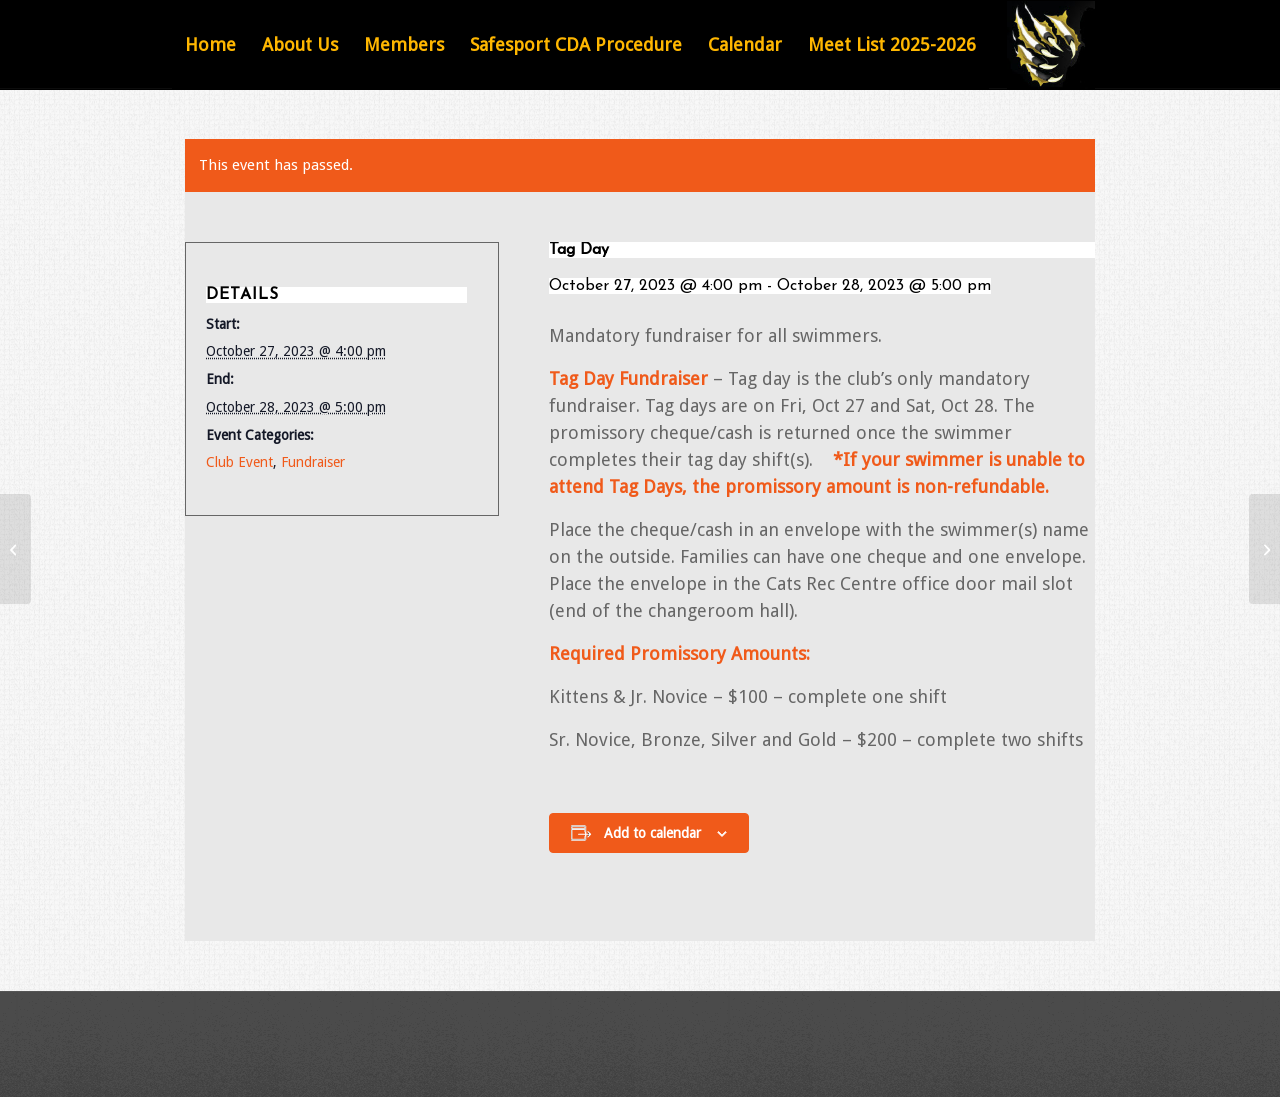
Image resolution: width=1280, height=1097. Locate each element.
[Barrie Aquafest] (1264, 549)
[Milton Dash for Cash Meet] (15, 549)
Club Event (239, 462)
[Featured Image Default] (1051, 45)
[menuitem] (210, 45)
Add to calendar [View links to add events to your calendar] (652, 833)
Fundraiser (313, 462)
